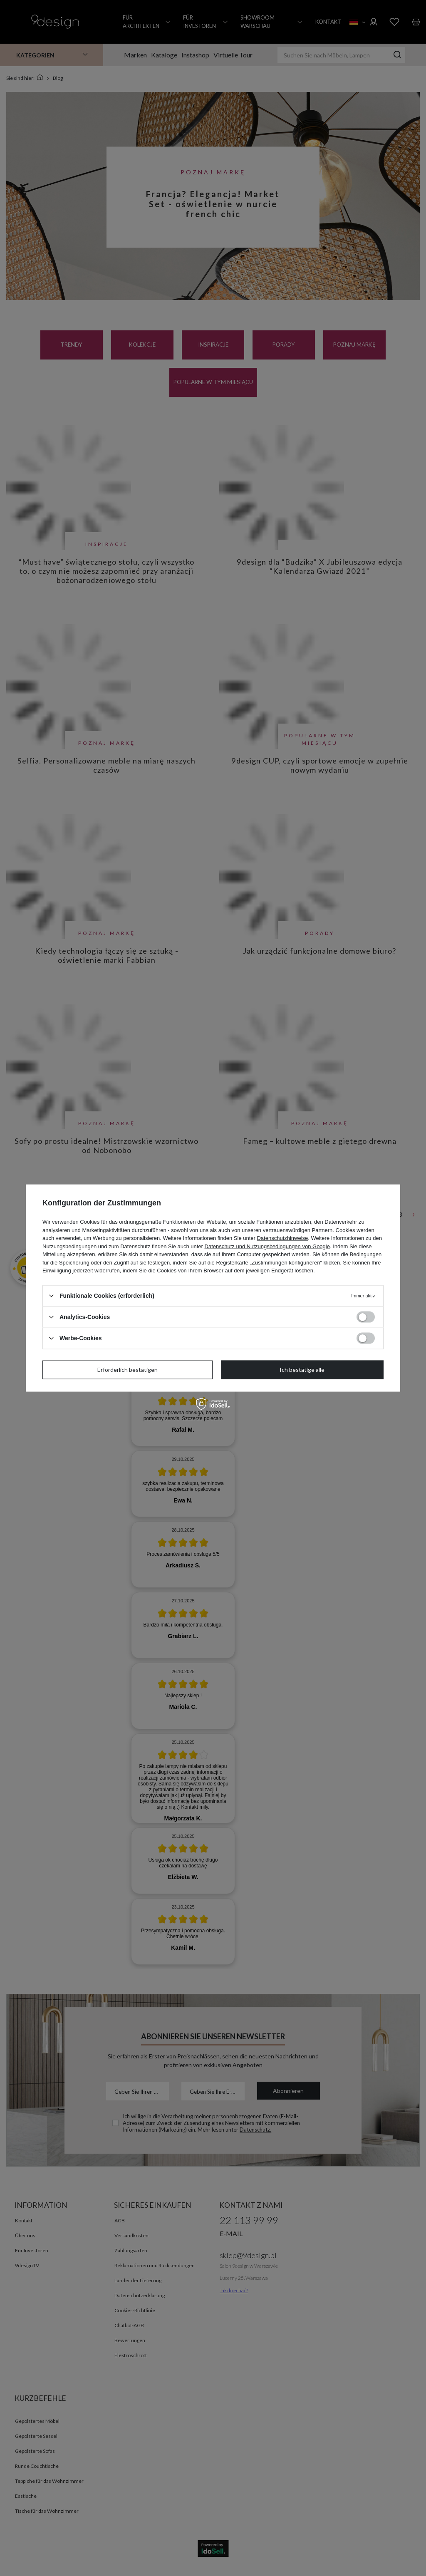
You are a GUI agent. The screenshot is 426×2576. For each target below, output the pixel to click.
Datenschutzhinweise (282, 1238)
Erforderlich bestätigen (127, 1369)
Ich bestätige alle (302, 1369)
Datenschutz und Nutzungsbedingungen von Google (267, 1246)
